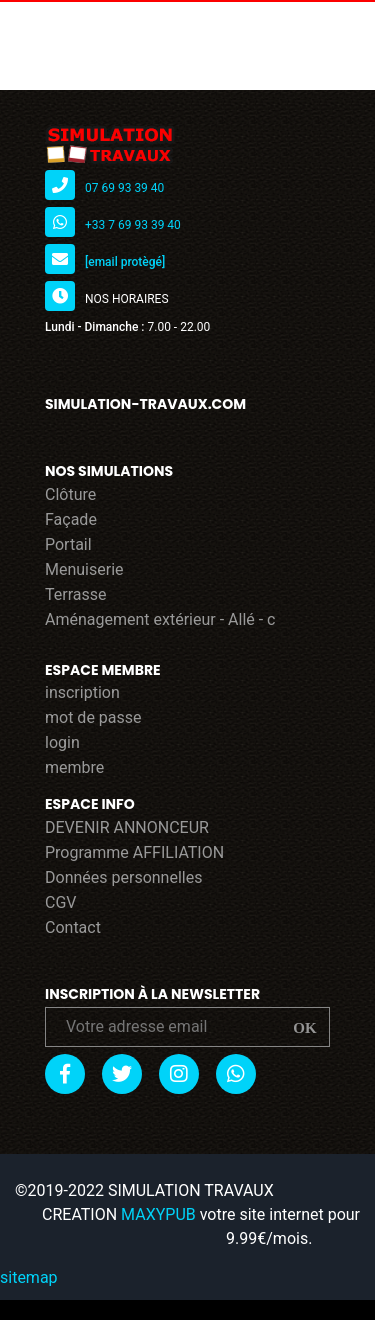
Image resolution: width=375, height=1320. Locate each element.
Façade (71, 519)
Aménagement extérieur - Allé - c (160, 619)
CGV (61, 902)
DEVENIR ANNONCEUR (127, 827)
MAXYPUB (158, 1214)
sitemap (29, 1277)
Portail (68, 544)
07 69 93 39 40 (124, 188)
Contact (73, 927)
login (62, 742)
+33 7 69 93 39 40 (133, 225)
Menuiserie (84, 569)
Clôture (70, 494)
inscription (82, 692)
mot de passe (93, 717)
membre (74, 767)
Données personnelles (123, 877)
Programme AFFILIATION (134, 852)
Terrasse (76, 594)
